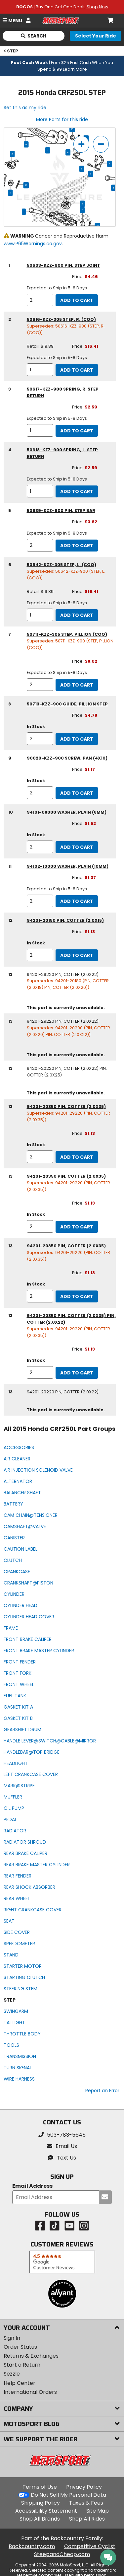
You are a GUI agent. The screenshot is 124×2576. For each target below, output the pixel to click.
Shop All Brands (40, 2519)
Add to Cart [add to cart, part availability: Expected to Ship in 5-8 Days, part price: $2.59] (76, 430)
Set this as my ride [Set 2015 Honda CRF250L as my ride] (25, 107)
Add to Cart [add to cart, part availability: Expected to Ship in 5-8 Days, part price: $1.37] (76, 901)
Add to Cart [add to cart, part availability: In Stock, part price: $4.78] (76, 739)
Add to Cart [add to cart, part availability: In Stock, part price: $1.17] (76, 793)
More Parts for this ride (62, 119)
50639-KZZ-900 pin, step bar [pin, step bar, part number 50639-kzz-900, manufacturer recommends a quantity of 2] (61, 510)
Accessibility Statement (46, 2511)
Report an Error (102, 2090)
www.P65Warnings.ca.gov (33, 243)
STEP (11, 51)
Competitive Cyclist (89, 2546)
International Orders (30, 2392)
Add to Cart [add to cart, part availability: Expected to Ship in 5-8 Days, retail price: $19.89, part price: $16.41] (76, 370)
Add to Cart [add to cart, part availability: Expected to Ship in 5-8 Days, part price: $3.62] (76, 545)
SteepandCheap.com (62, 2554)
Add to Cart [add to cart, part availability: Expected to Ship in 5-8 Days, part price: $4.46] (76, 300)
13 (26, 185)
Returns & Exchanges (31, 2356)
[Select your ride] (95, 36)
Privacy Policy (84, 2487)
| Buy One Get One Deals (62, 7)
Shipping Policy (40, 2503)
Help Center (19, 2383)
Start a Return (22, 2365)
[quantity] (40, 300)
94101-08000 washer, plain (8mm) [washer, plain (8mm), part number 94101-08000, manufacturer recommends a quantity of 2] (66, 812)
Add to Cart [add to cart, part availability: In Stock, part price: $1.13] (76, 955)
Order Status (20, 2347)
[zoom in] (81, 144)
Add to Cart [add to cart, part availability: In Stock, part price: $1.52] (76, 847)
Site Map (97, 2511)
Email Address (32, 2186)
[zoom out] (101, 144)
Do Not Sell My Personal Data (68, 2495)
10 (72, 129)
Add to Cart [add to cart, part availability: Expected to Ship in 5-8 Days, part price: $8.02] (76, 685)
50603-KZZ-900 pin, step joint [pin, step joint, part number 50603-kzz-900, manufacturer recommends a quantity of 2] (63, 265)
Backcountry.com (32, 2546)
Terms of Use (39, 2487)
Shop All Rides (87, 2519)
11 (10, 192)
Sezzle (12, 2374)
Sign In (12, 2338)
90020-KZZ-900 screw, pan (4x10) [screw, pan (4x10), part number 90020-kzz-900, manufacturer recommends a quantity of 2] (67, 758)
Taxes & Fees (86, 2503)
